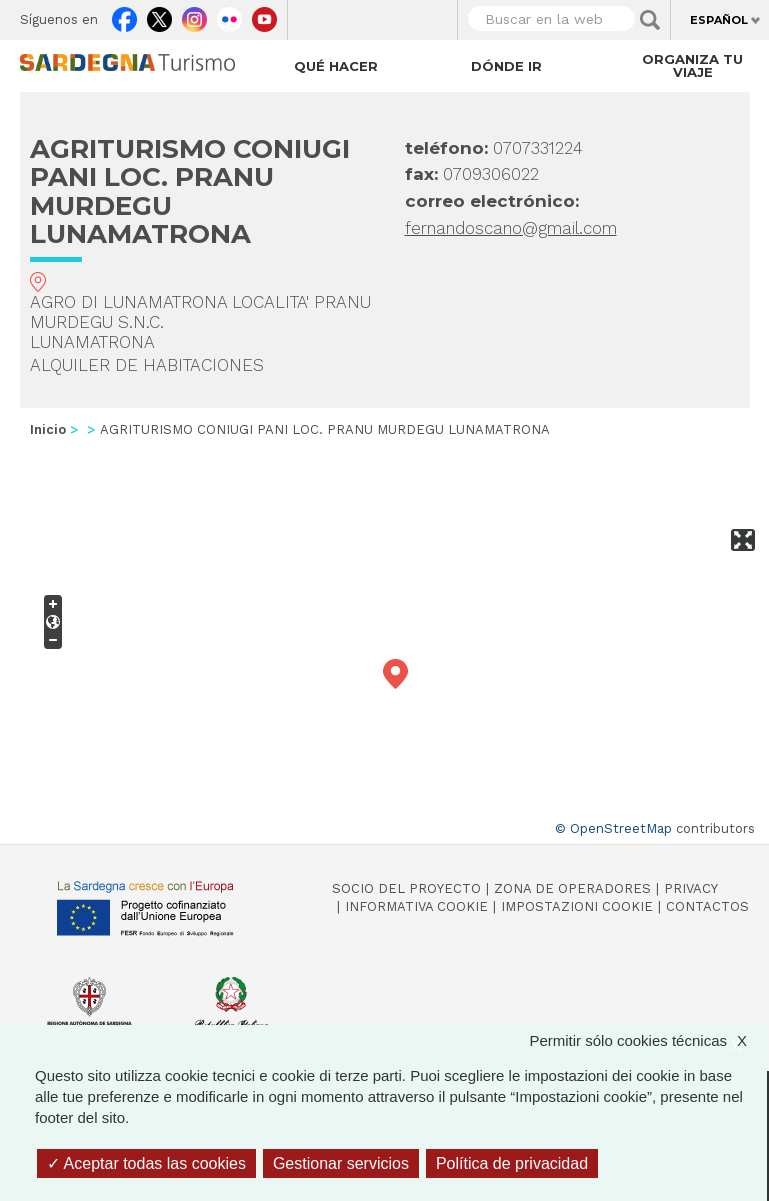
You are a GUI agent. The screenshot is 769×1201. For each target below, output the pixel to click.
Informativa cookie (416, 906)
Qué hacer (336, 66)
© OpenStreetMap (613, 828)
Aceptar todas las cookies (146, 1163)
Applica (650, 20)
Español (719, 20)
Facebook (124, 15)
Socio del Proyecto (406, 888)
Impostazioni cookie (577, 906)
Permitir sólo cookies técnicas (648, 1040)
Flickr (229, 15)
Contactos (707, 906)
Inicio (48, 429)
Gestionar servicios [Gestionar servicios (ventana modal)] (341, 1163)
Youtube (264, 15)
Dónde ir (506, 66)
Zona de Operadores (572, 888)
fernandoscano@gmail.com (511, 228)
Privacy (691, 888)
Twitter (159, 15)
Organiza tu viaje (692, 65)
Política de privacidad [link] (512, 1163)
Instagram (194, 15)
